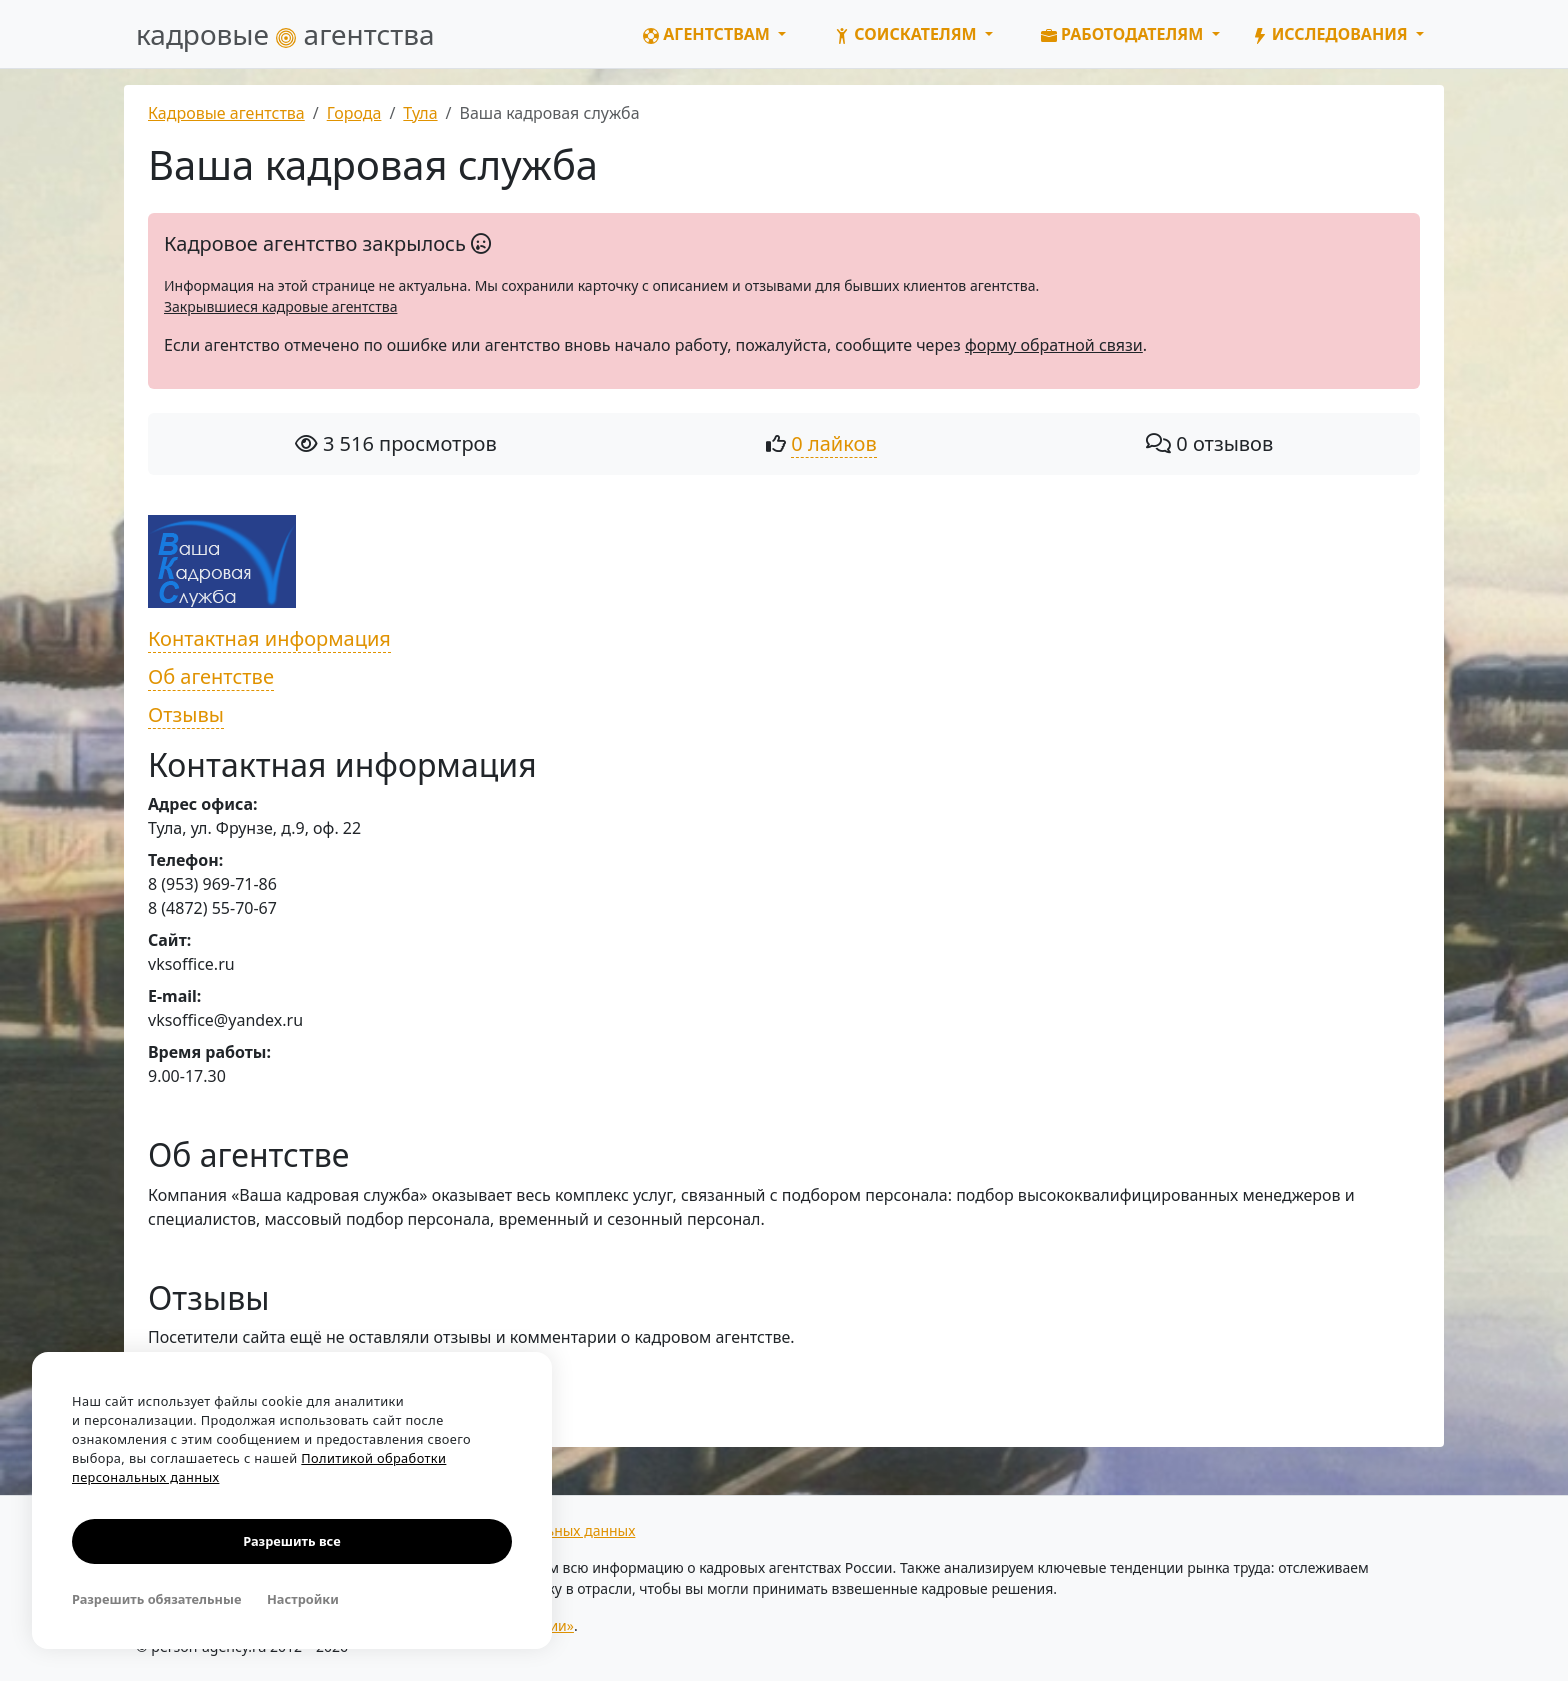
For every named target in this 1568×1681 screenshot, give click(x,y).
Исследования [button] (1332, 34)
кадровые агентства (285, 34)
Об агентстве (211, 676)
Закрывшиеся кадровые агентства (280, 306)
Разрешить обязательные (156, 1599)
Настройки (303, 1599)
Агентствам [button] (708, 34)
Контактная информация (269, 638)
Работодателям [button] (1124, 34)
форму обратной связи (1054, 345)
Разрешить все (291, 1541)
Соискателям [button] (907, 34)
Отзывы (186, 714)
